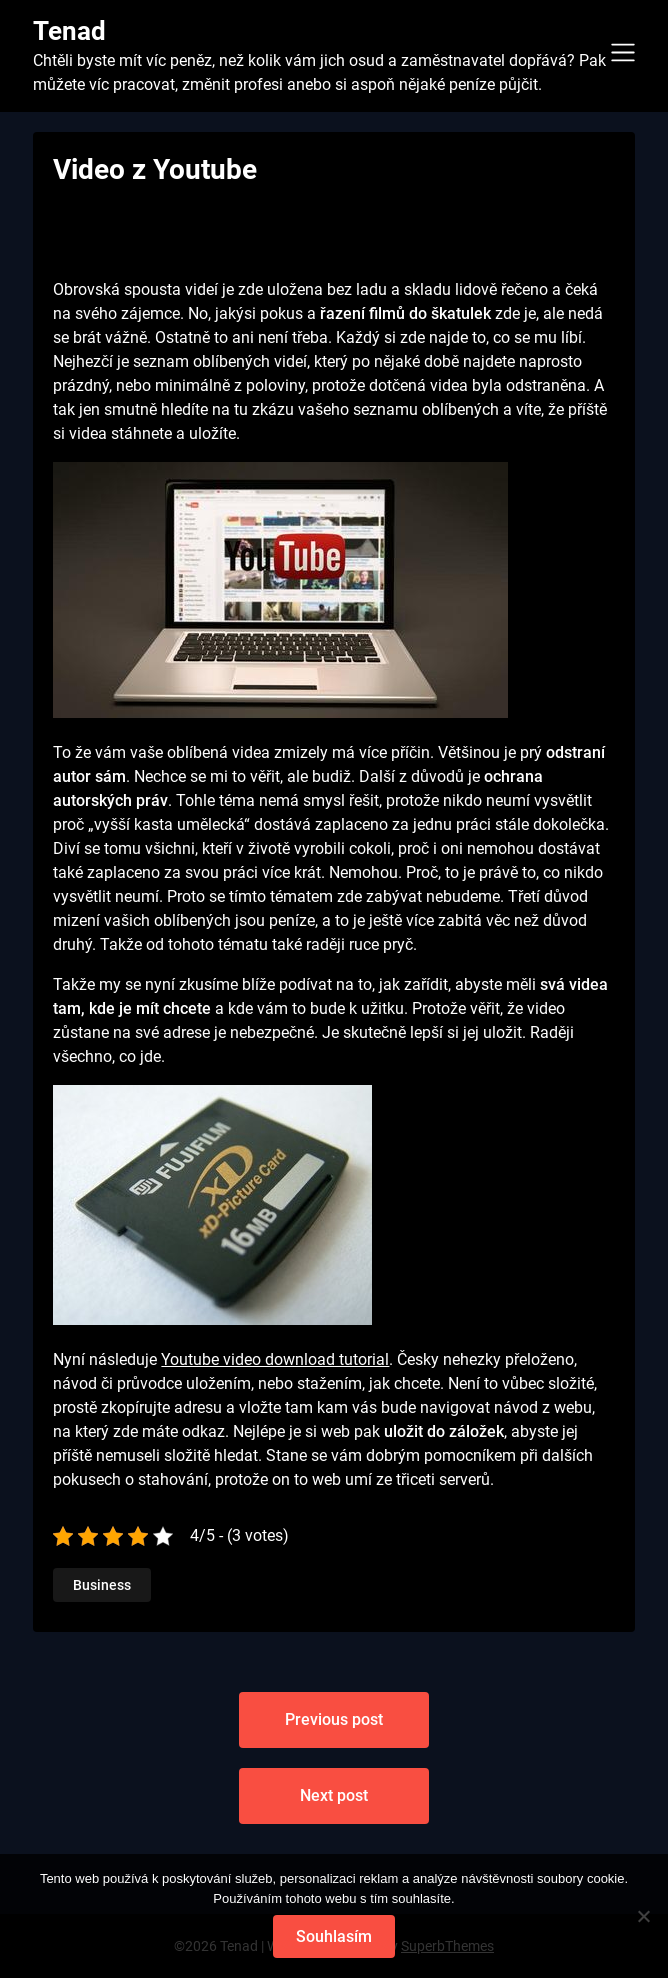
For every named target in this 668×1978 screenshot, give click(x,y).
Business (102, 1585)
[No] (643, 1916)
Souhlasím (334, 1936)
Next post (334, 1795)
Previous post (334, 1719)
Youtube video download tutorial (275, 1359)
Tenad (69, 31)
